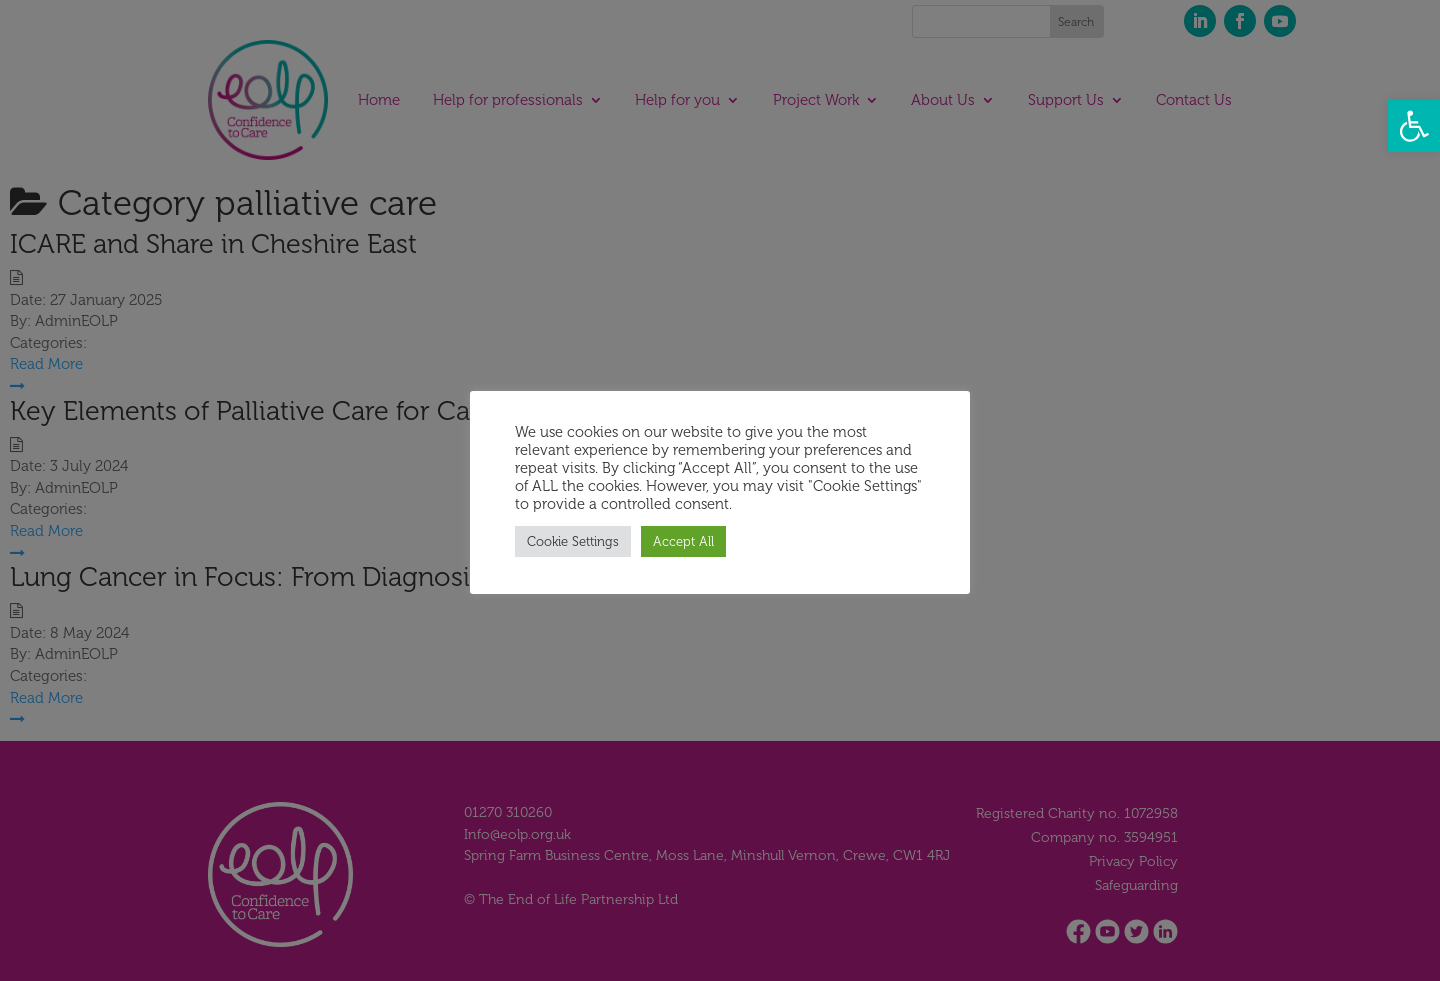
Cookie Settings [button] (573, 541)
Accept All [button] (683, 541)
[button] (1414, 126)
